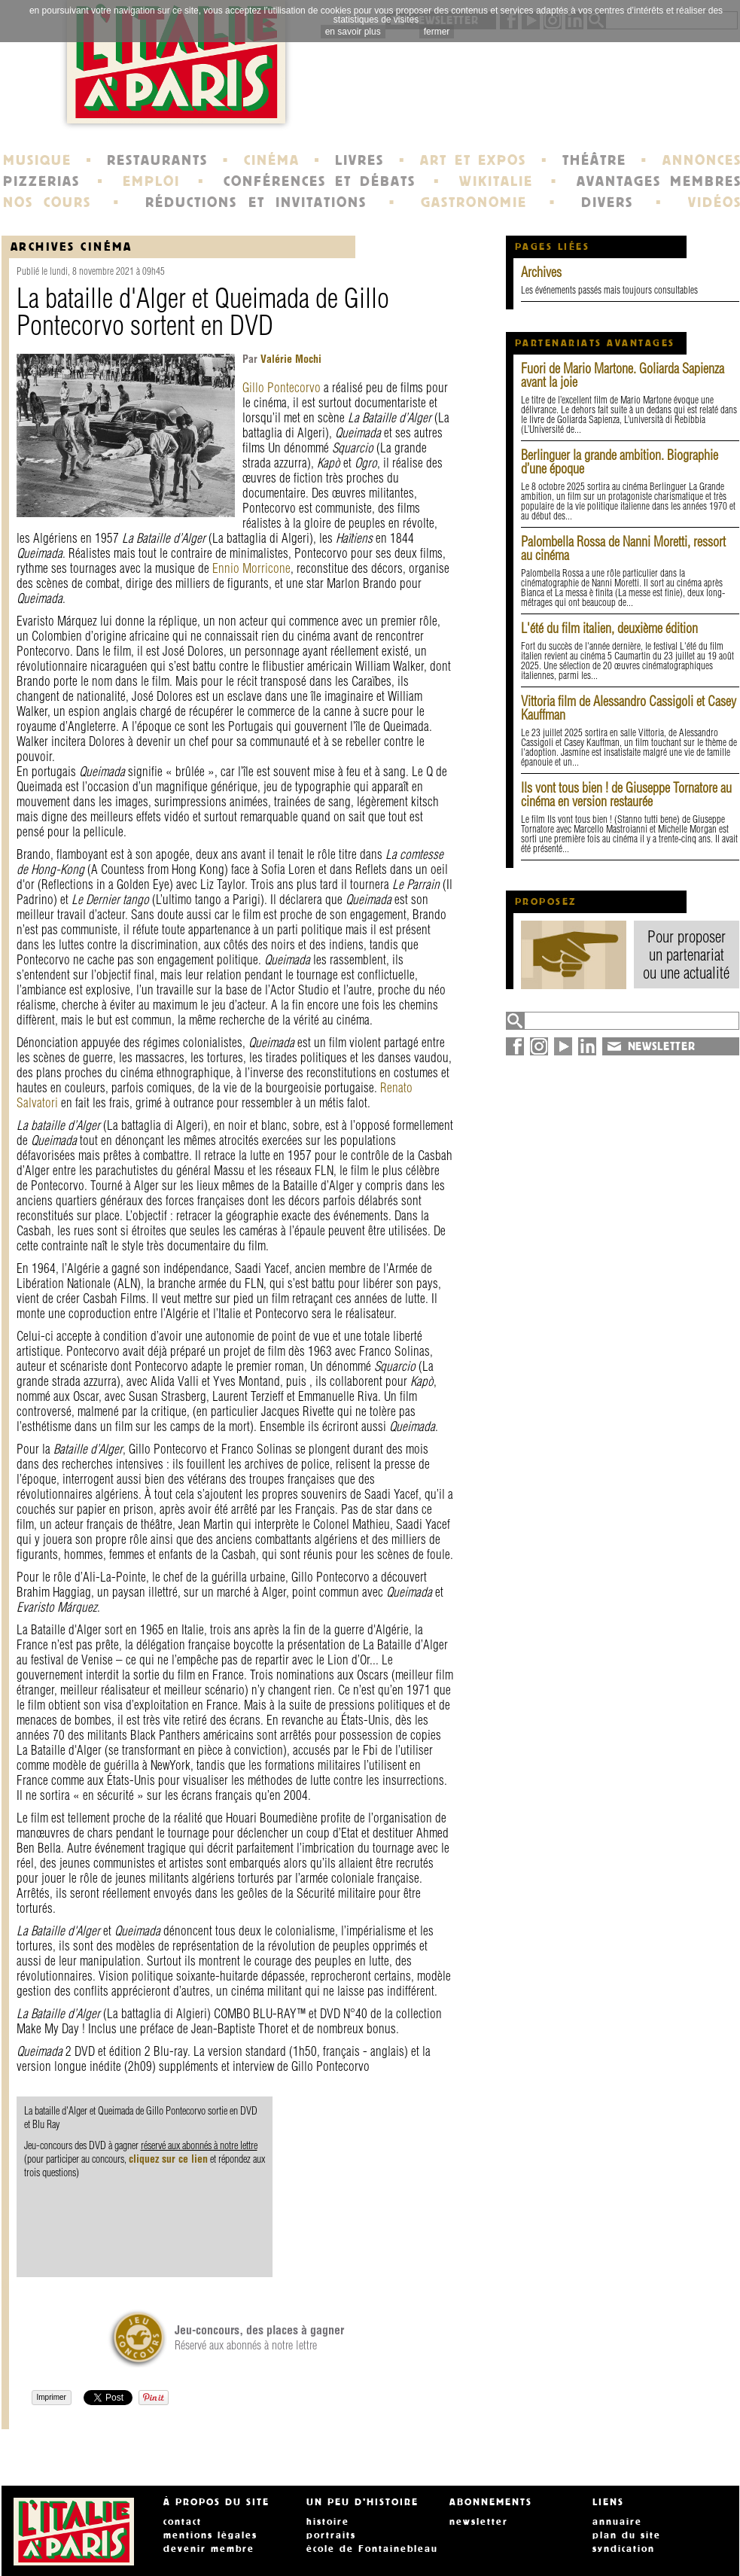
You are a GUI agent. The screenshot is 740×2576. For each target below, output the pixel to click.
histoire (327, 2522)
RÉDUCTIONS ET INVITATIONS (256, 202)
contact (182, 2522)
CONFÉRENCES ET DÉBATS (320, 181)
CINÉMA (272, 160)
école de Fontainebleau (372, 2549)
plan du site (626, 2535)
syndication (623, 2549)
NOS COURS (47, 202)
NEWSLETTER (662, 1046)
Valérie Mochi (289, 359)
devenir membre (208, 2549)
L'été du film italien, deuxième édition (609, 628)
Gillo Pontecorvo (281, 387)
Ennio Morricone (251, 568)
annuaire (617, 2522)
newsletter (478, 2522)
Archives (541, 272)
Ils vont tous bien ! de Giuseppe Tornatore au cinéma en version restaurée (626, 794)
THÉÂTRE (594, 160)
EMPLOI (151, 181)
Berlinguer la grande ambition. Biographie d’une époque (619, 461)
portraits (331, 2535)
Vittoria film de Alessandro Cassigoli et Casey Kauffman (628, 708)
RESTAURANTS (157, 160)
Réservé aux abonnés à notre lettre (259, 2337)
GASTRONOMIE (474, 202)
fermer (437, 31)
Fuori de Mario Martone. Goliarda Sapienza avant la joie (622, 375)
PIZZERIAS (41, 181)
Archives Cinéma (71, 246)
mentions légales (210, 2535)
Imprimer (51, 2397)
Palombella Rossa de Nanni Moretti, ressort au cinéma (623, 548)
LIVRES (359, 160)
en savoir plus (353, 31)
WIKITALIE (496, 181)
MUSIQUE (37, 160)
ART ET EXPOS (473, 160)
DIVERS (607, 202)
